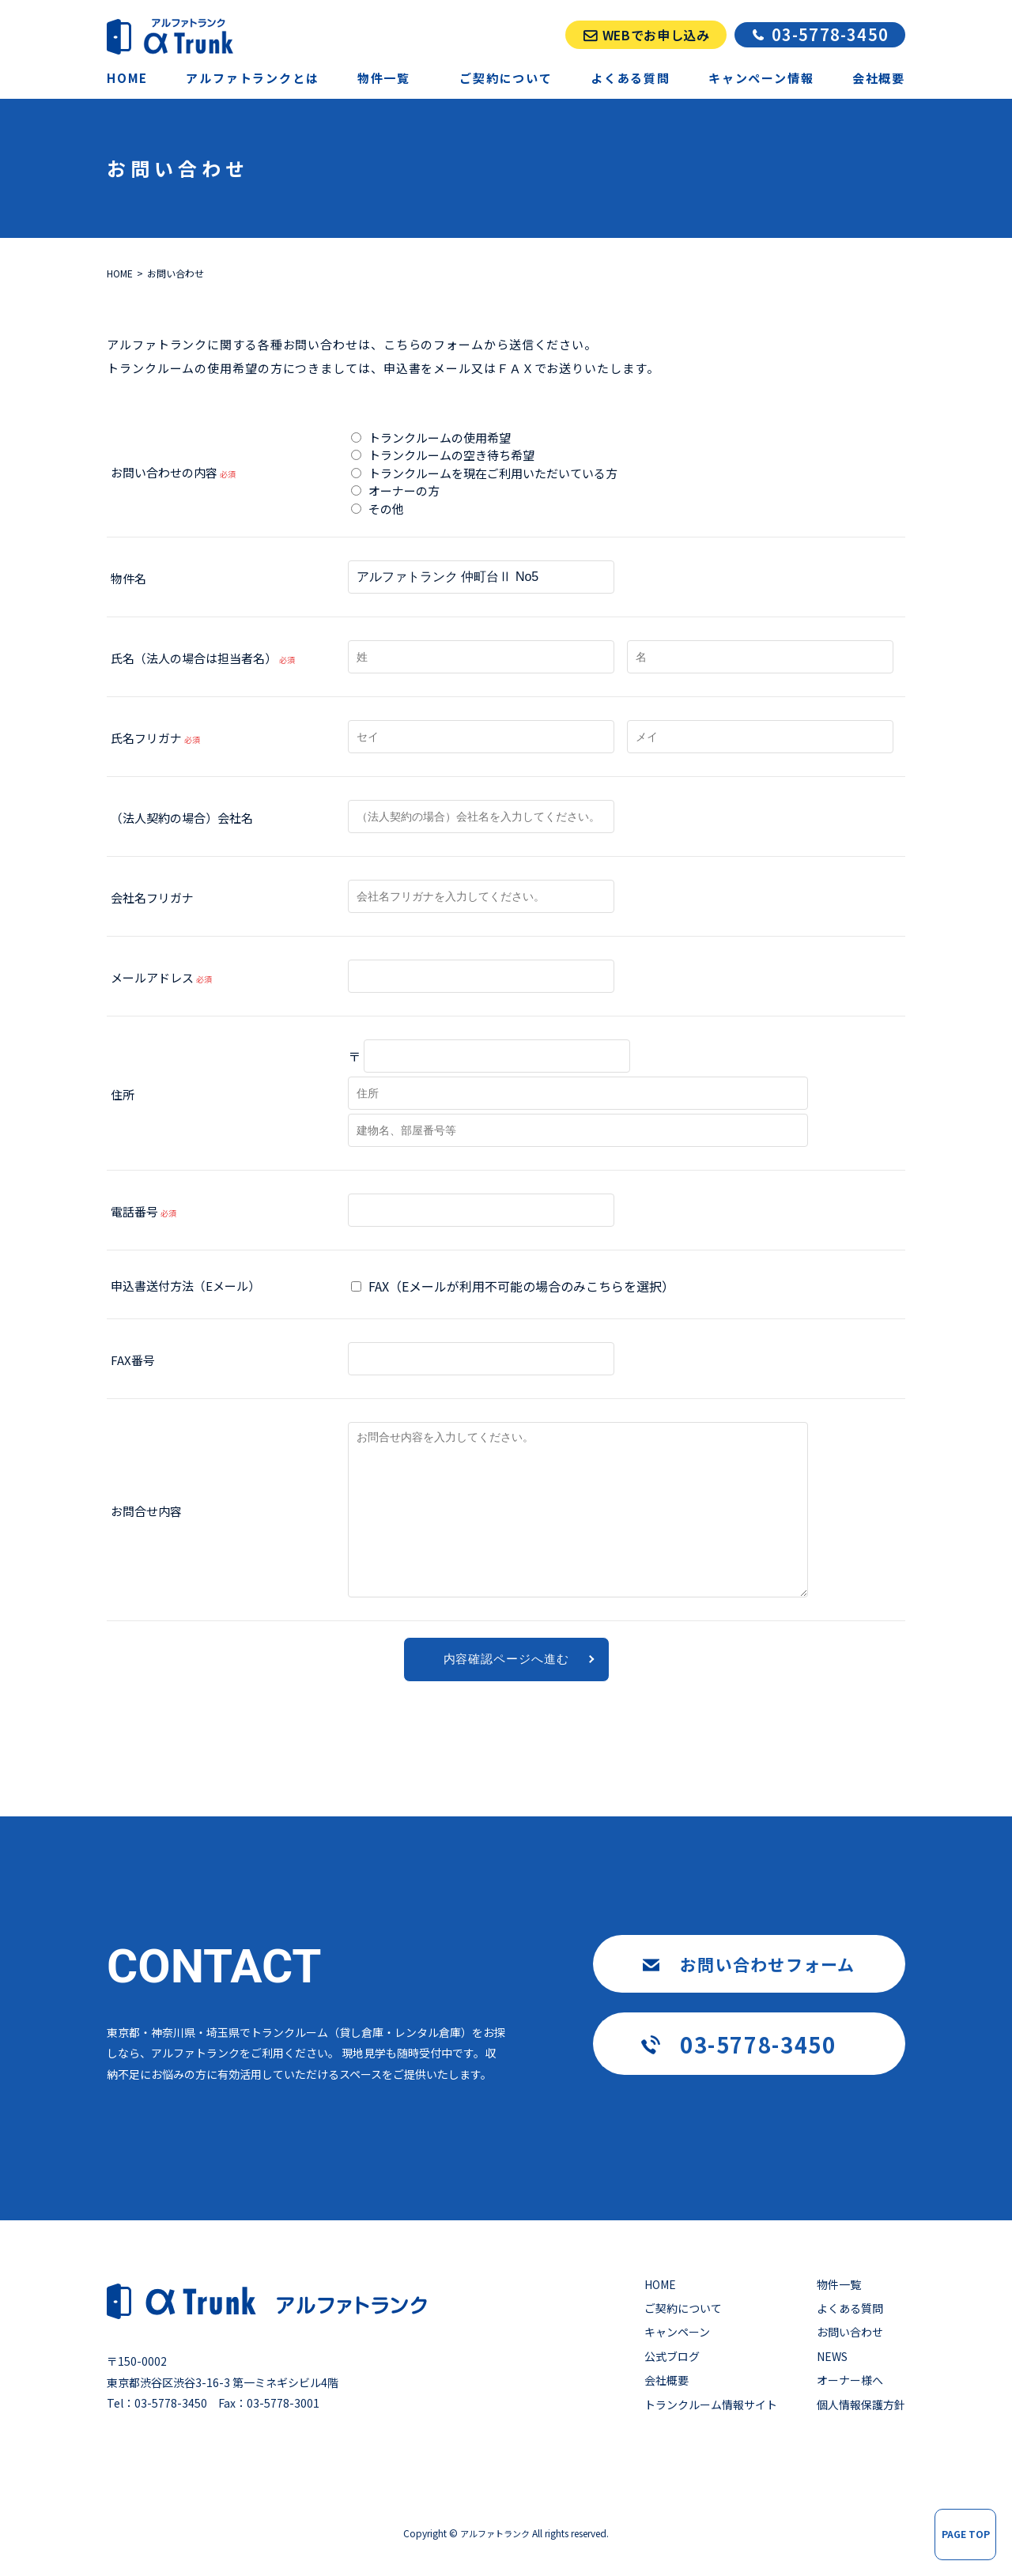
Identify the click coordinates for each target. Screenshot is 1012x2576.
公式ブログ (672, 2356)
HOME (127, 78)
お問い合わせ (850, 2332)
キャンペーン (677, 2332)
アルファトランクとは (252, 78)
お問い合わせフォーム (767, 1964)
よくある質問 (630, 78)
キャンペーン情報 (761, 78)
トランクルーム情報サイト (710, 2404)
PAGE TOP (966, 2533)
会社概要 (878, 78)
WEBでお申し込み (656, 34)
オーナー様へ (850, 2380)
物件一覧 (839, 2284)
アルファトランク (495, 2533)
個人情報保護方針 (861, 2404)
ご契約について (506, 78)
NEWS (832, 2356)
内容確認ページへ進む (506, 1658)
